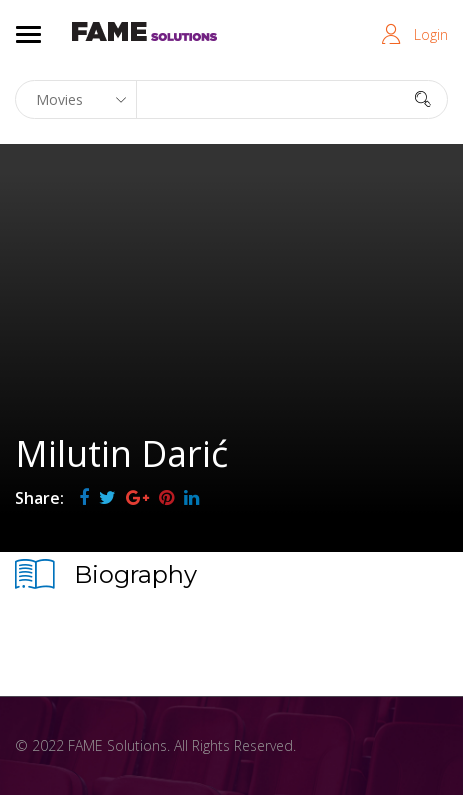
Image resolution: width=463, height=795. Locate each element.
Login (431, 34)
